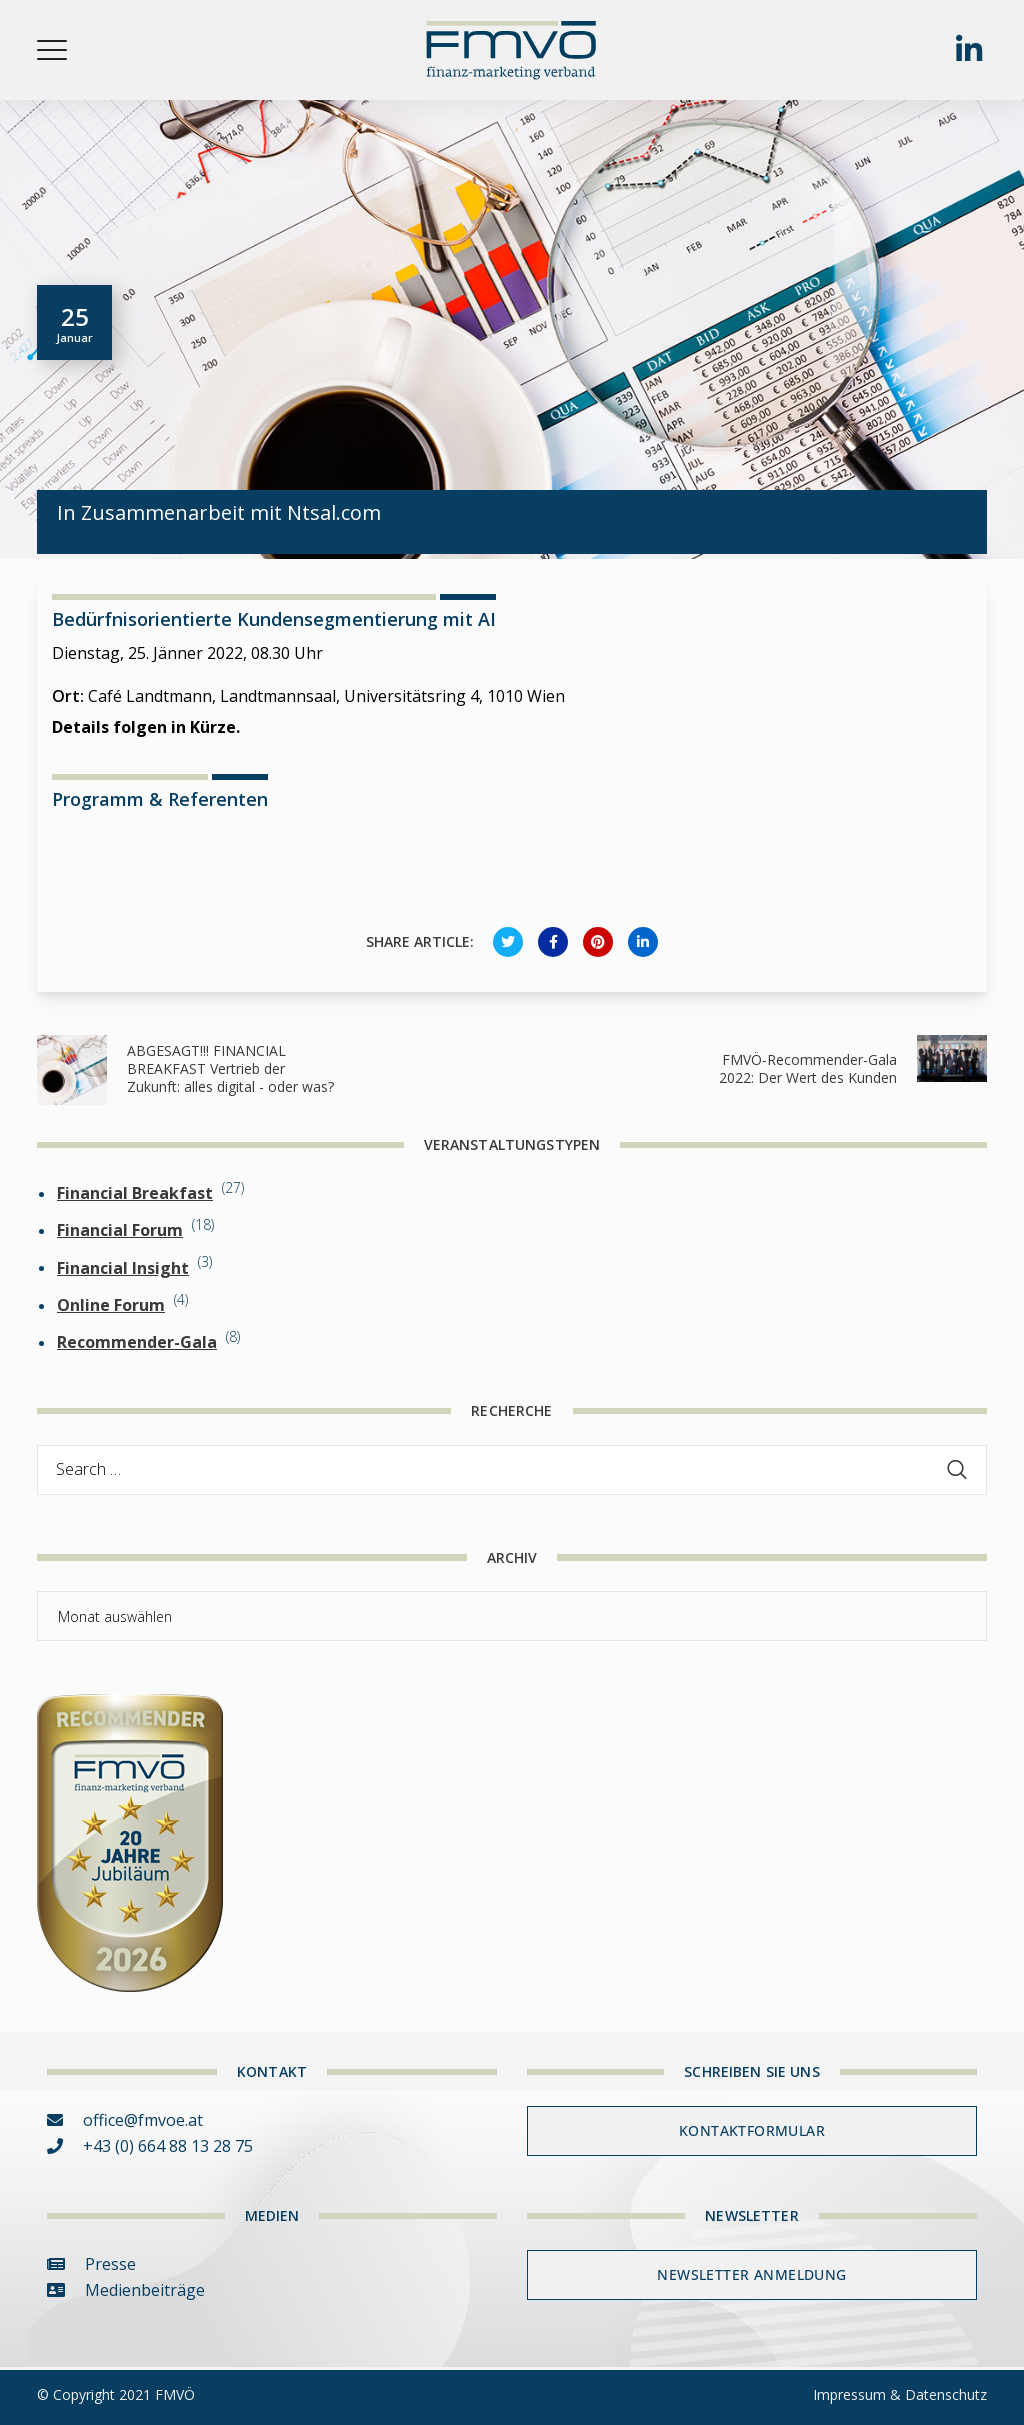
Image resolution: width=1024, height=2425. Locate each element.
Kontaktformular (752, 2130)
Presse (91, 2264)
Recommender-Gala (137, 1342)
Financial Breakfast (135, 1193)
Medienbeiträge (126, 2290)
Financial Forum (120, 1230)
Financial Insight (123, 1268)
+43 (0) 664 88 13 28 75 (150, 2146)
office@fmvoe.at (125, 2120)
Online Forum (111, 1305)
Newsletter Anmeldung (751, 2274)
